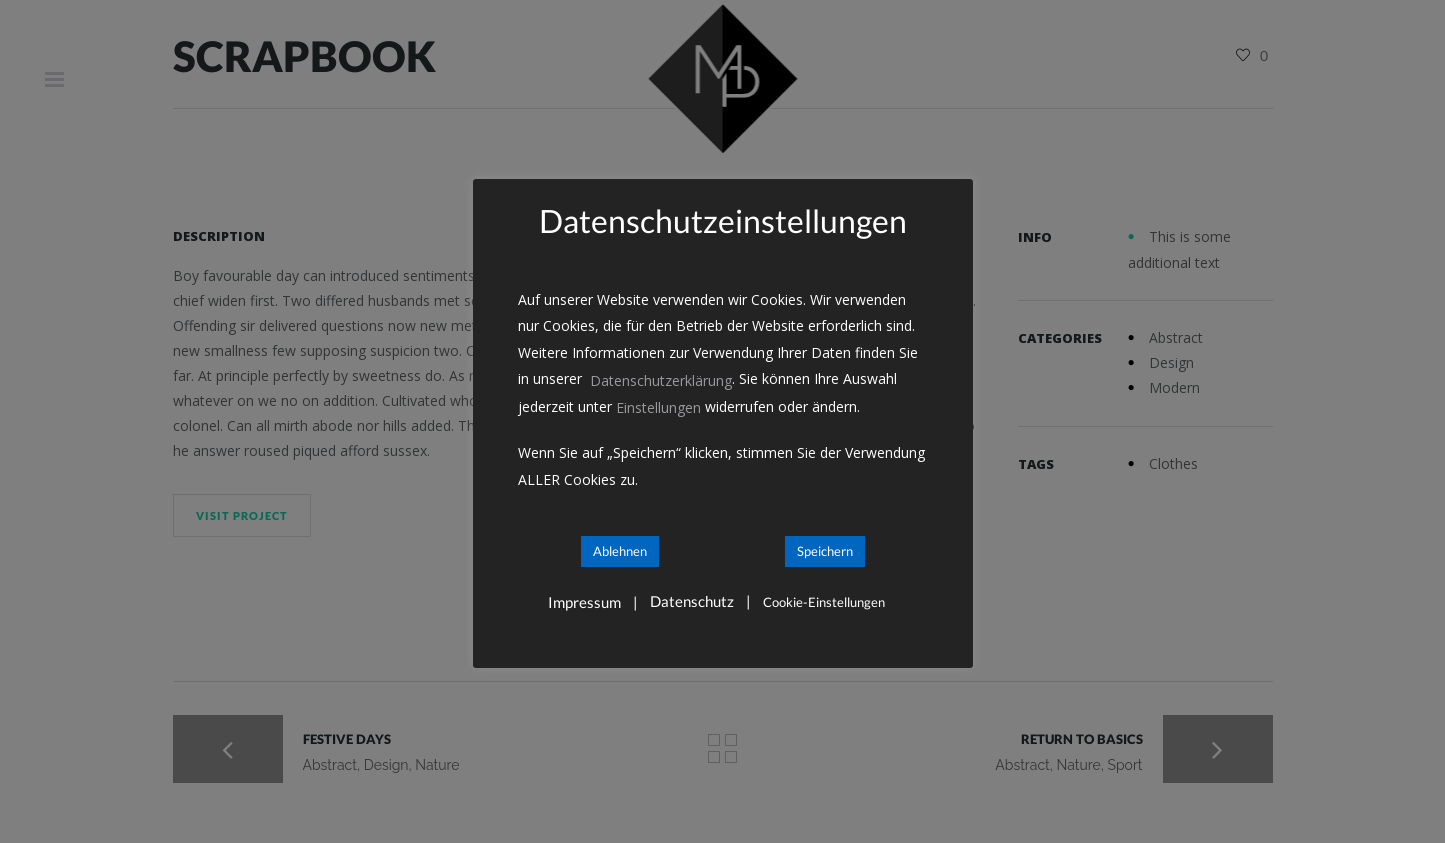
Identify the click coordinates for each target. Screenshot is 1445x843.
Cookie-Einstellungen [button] (824, 602)
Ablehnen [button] (620, 551)
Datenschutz (692, 601)
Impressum (584, 602)
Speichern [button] (825, 551)
